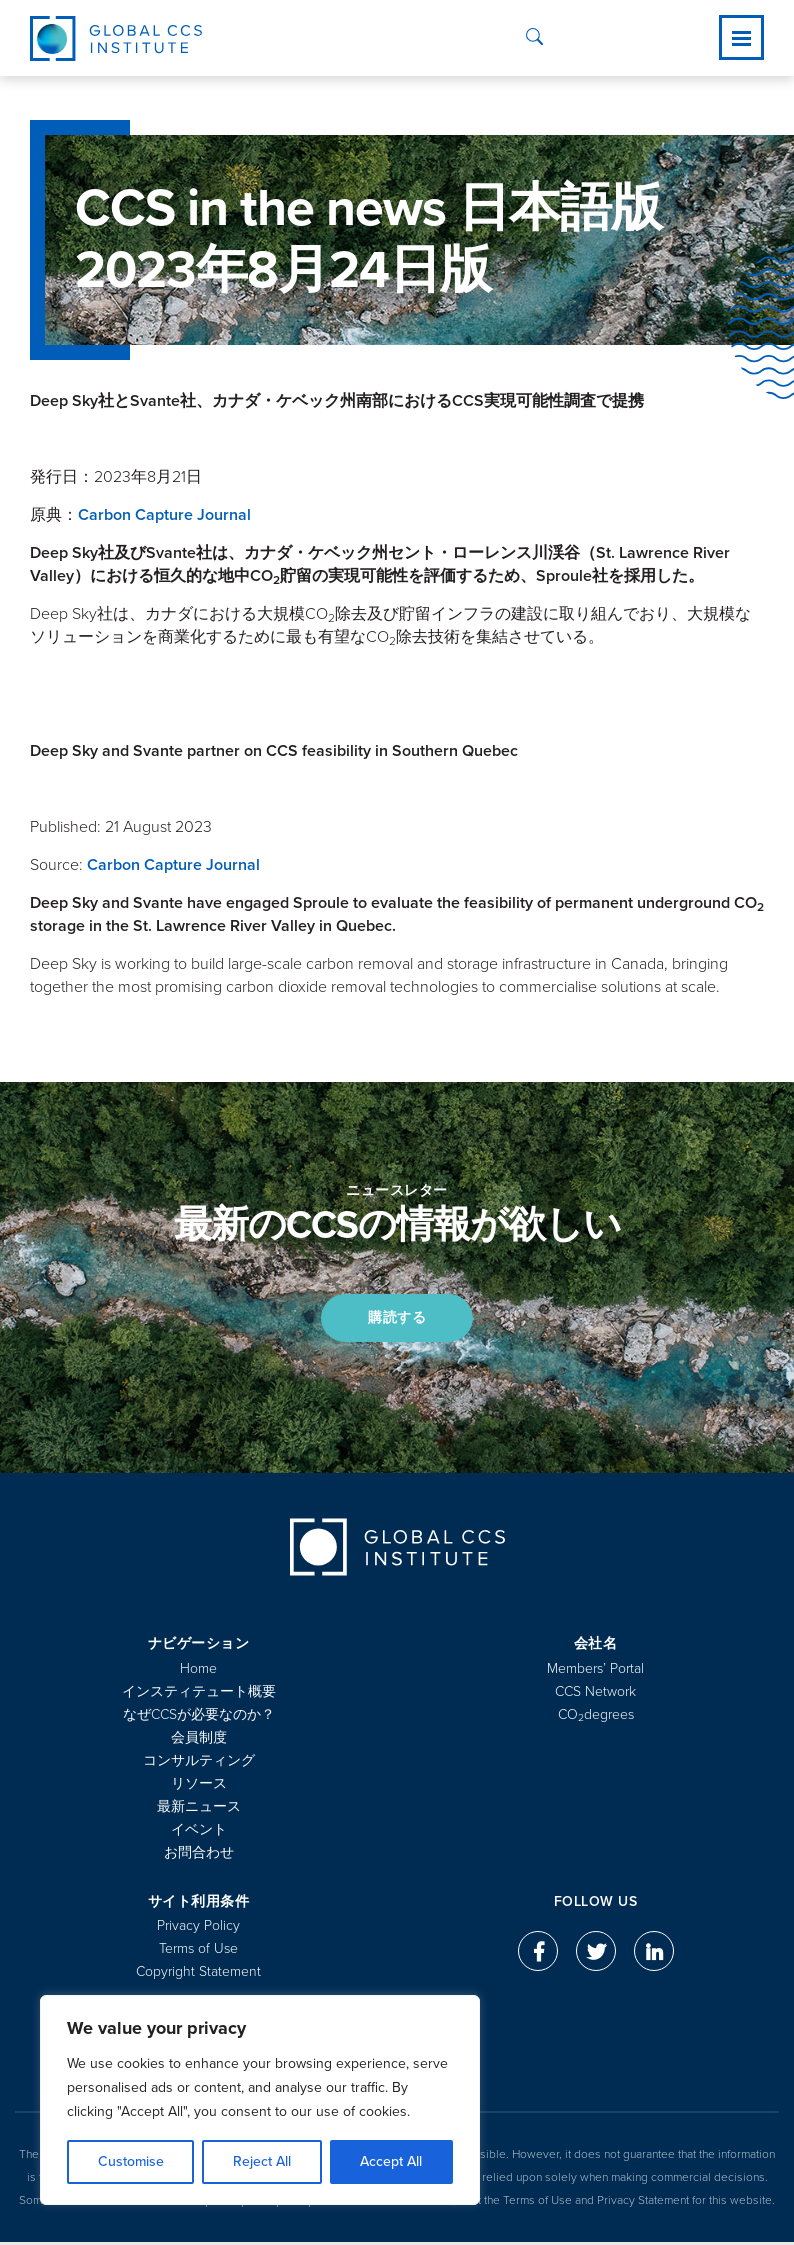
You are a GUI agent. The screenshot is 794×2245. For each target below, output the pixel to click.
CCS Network (595, 1694)
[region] (260, 2100)
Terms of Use (198, 1951)
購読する (397, 1319)
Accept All (391, 2161)
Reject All (262, 2161)
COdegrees (596, 1717)
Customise (131, 2161)
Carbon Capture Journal (164, 515)
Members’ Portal (595, 1671)
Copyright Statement (198, 1974)
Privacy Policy (198, 1928)
